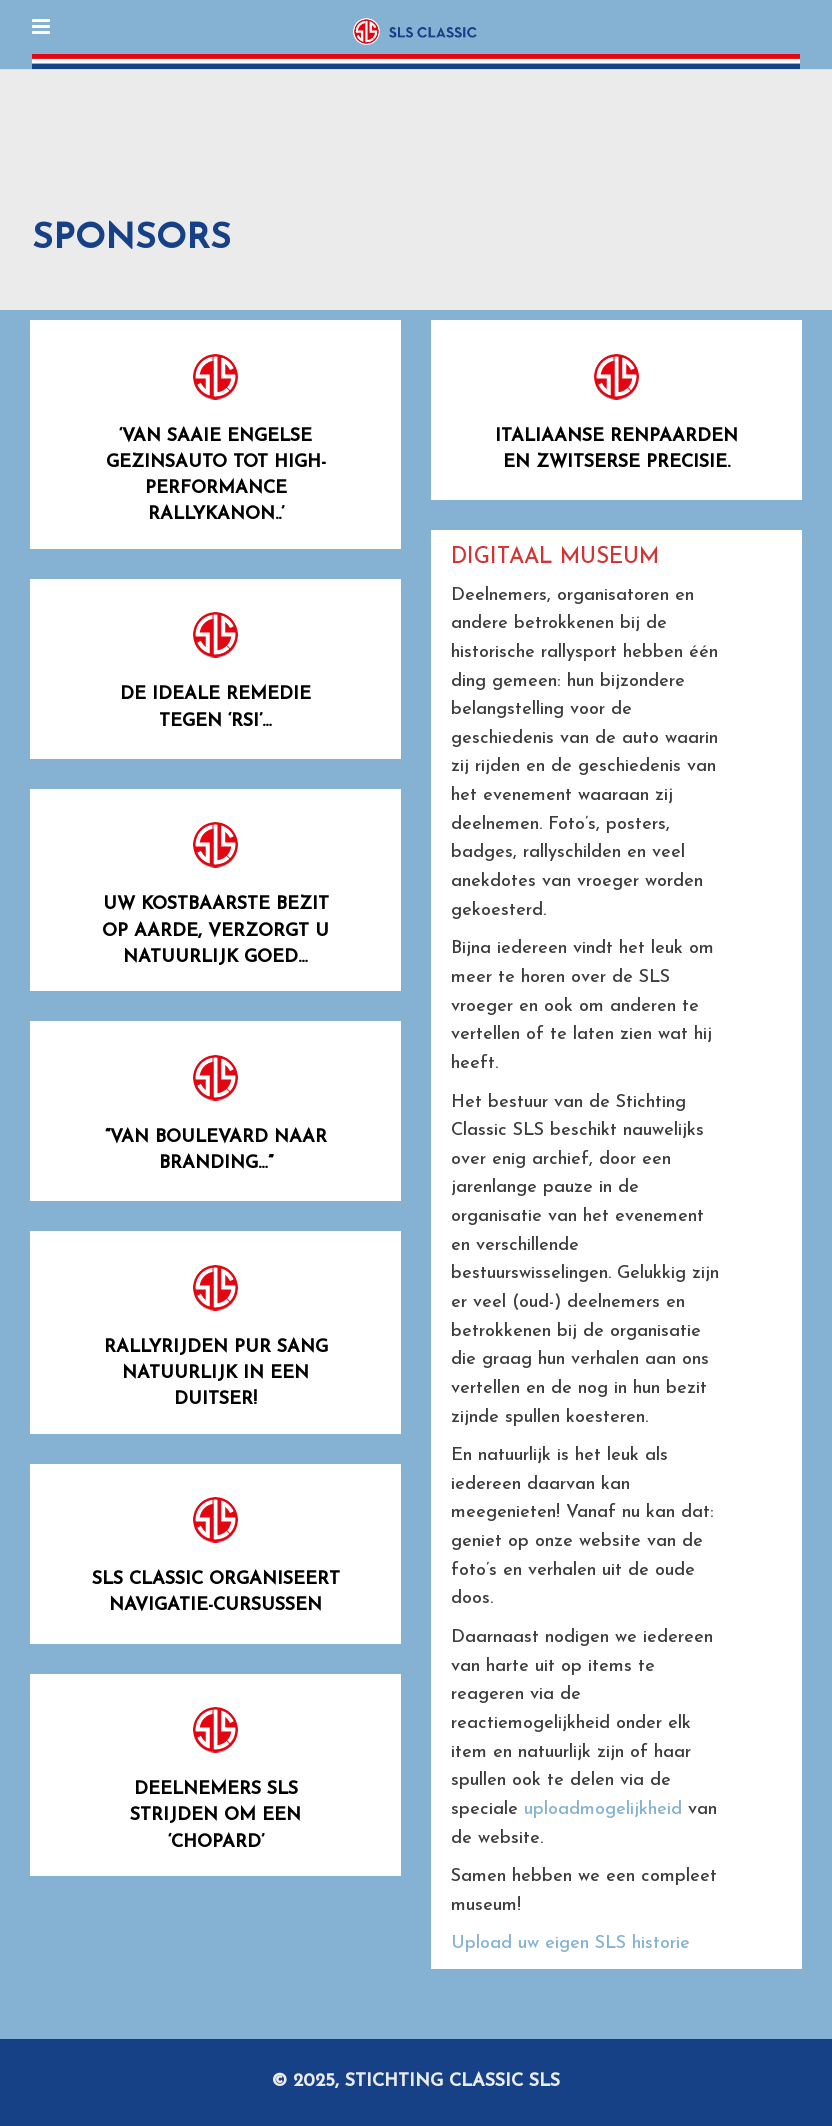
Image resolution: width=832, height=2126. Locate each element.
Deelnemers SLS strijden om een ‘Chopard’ (215, 1816)
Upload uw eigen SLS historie (570, 1943)
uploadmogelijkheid (603, 1809)
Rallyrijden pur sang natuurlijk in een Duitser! (216, 1374)
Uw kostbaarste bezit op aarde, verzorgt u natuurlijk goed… (215, 931)
